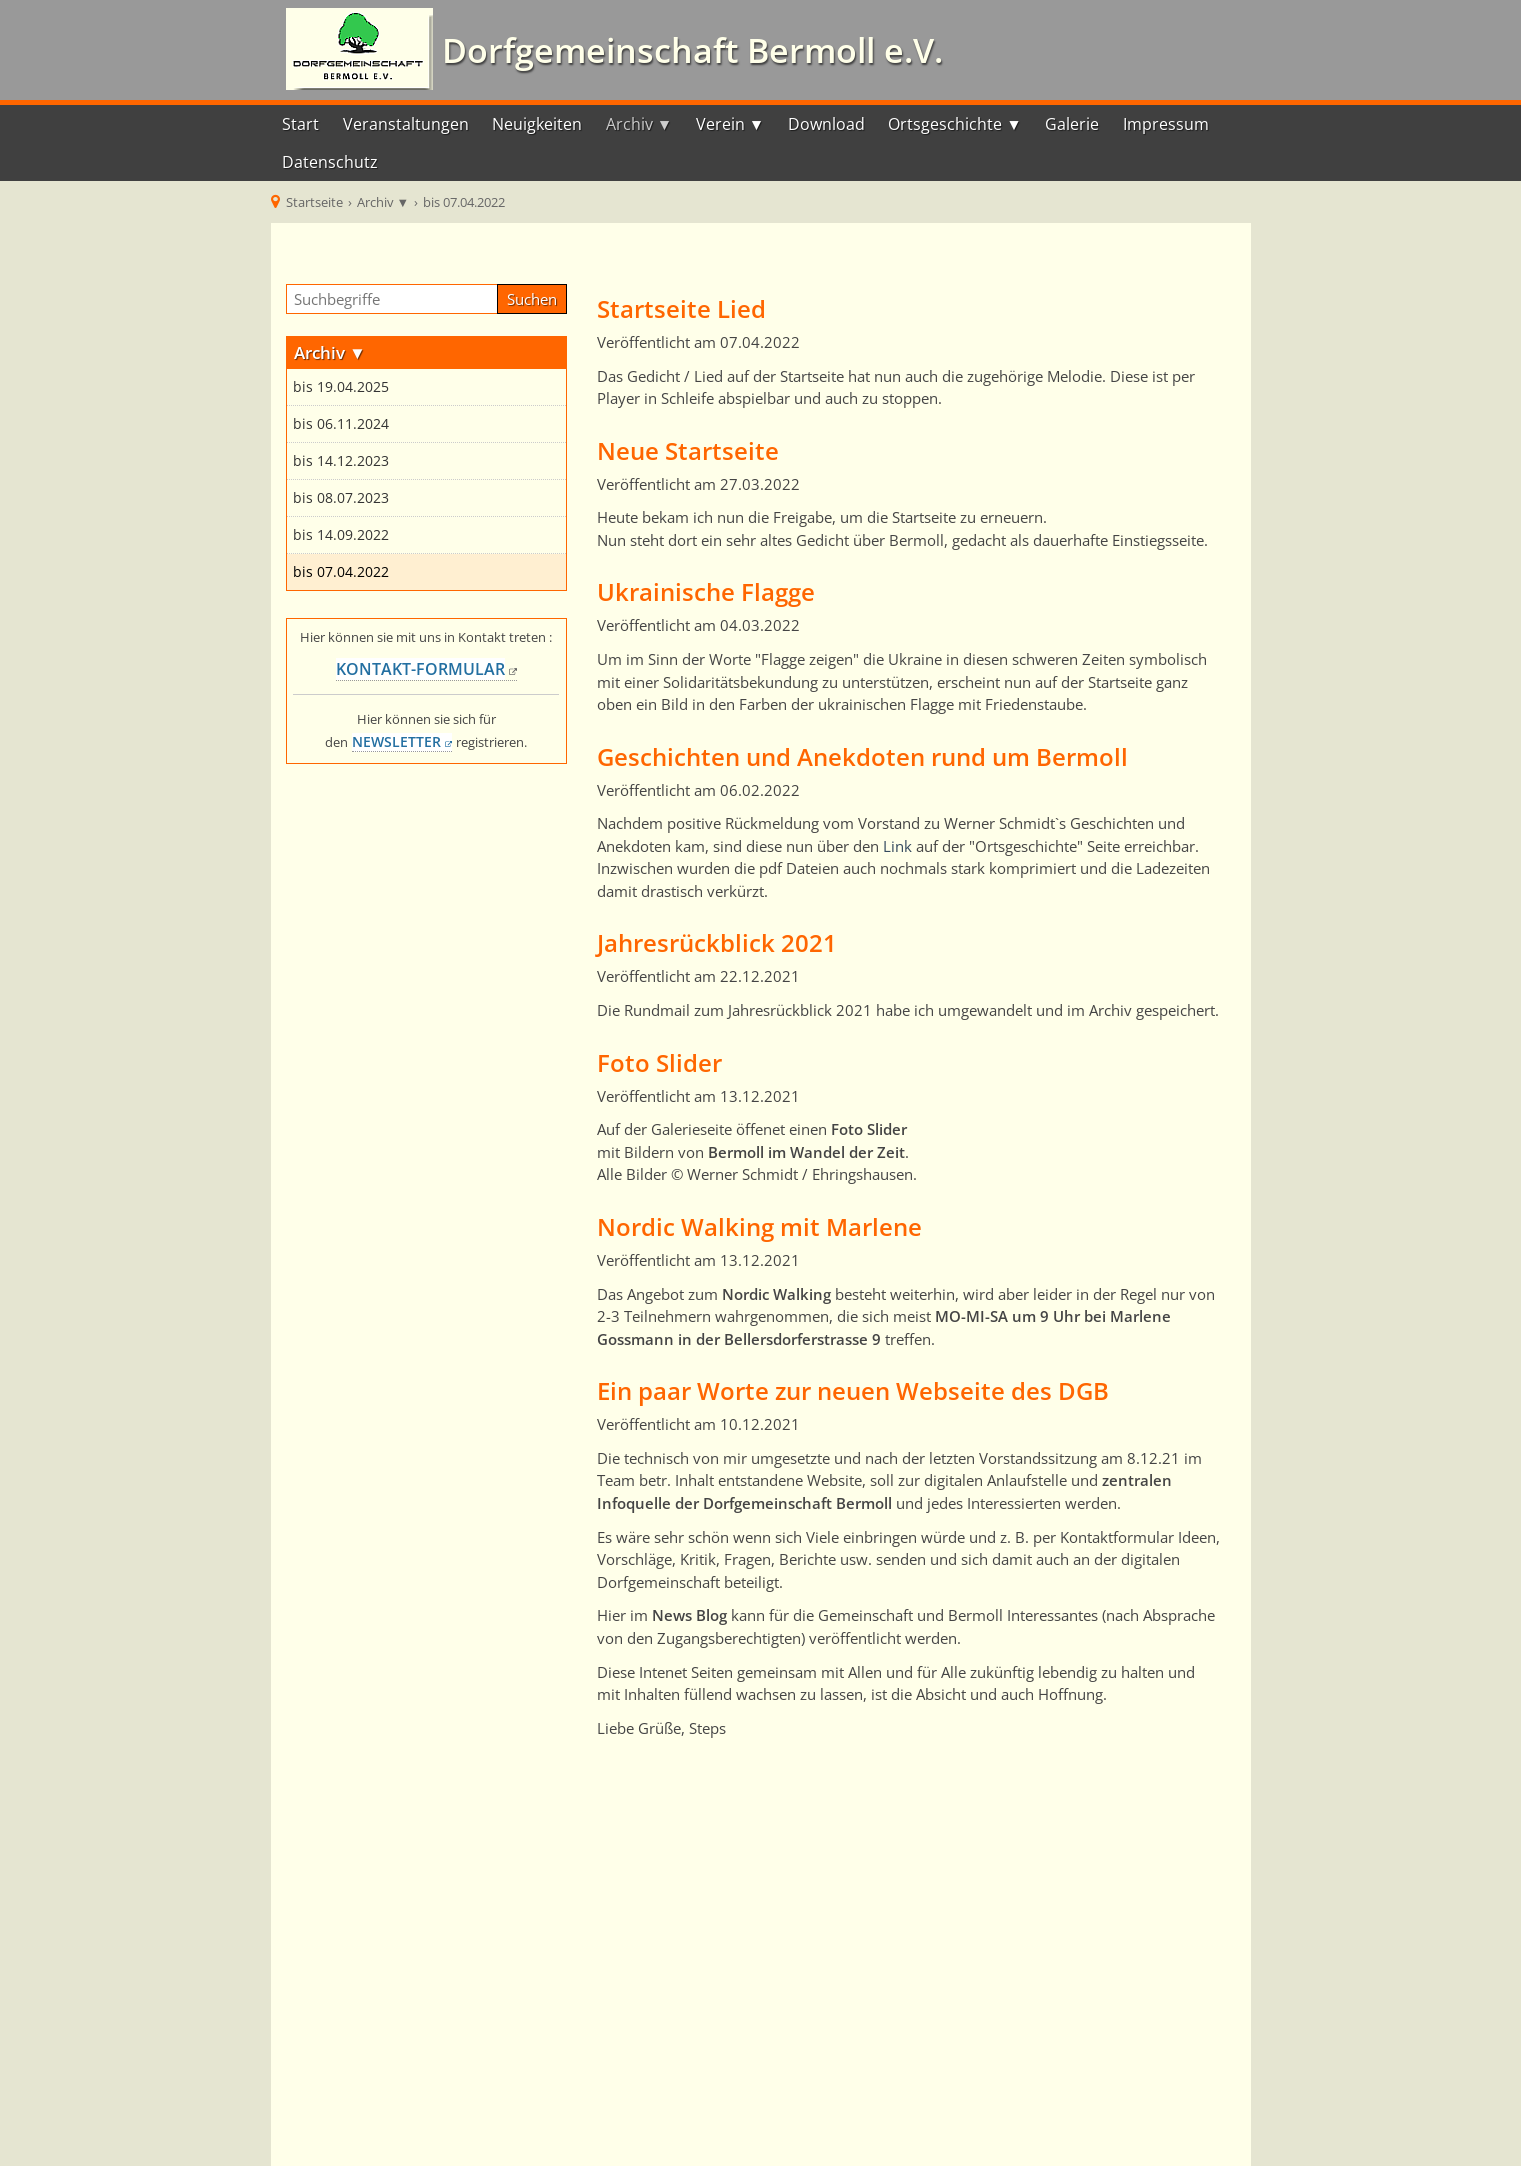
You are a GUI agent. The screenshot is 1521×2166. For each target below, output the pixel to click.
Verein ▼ (730, 124)
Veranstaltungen (406, 124)
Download (826, 124)
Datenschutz (330, 162)
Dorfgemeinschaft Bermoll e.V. (688, 50)
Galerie (1072, 124)
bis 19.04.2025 (341, 387)
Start (300, 124)
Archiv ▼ (639, 124)
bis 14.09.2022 (341, 535)
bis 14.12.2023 (341, 461)
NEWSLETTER (396, 742)
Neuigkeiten (537, 124)
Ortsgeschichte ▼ (955, 124)
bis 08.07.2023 (341, 498)
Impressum (1166, 124)
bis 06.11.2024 (341, 424)
